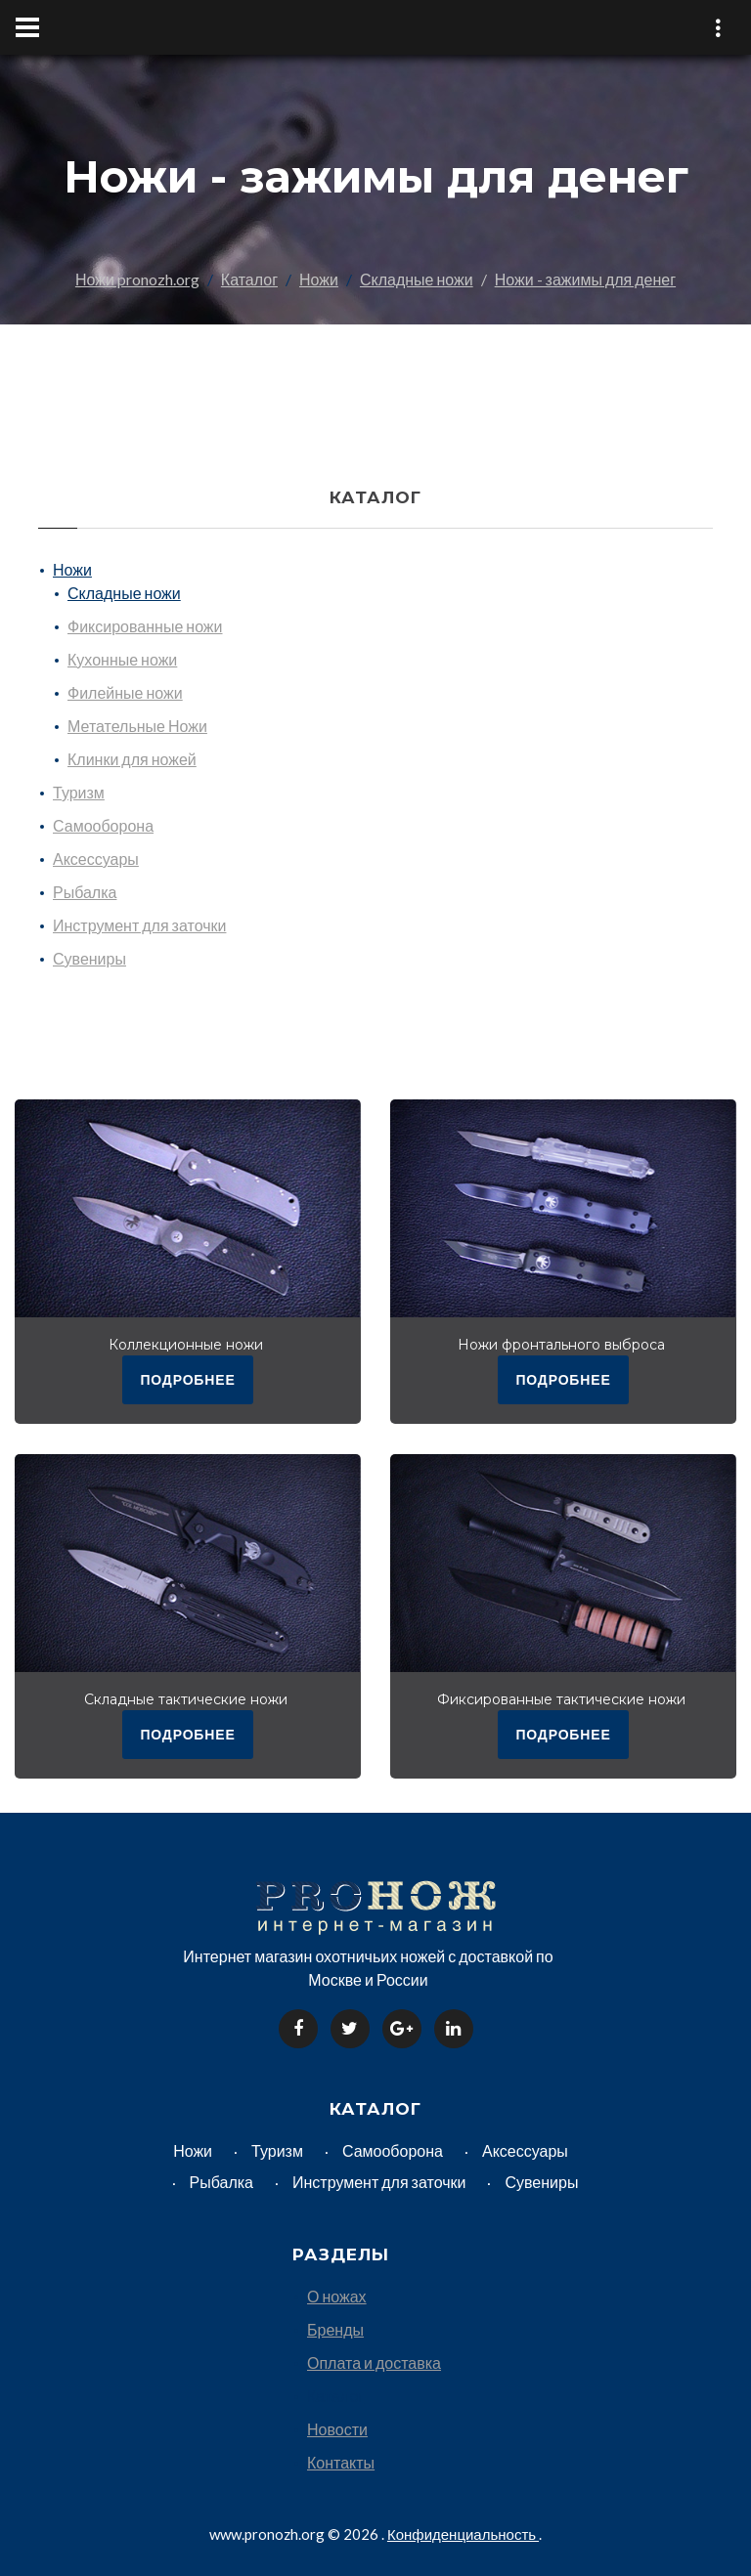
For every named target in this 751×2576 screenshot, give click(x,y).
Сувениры (89, 958)
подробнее (187, 1378)
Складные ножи (416, 279)
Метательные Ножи (137, 725)
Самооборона (103, 825)
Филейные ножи (125, 692)
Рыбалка (84, 891)
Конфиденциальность (463, 2532)
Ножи (318, 279)
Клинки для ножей (132, 759)
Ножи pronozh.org (137, 279)
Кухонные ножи (122, 659)
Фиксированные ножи (145, 626)
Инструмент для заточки (139, 925)
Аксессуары (96, 858)
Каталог (249, 279)
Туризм (79, 792)
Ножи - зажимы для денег (585, 279)
